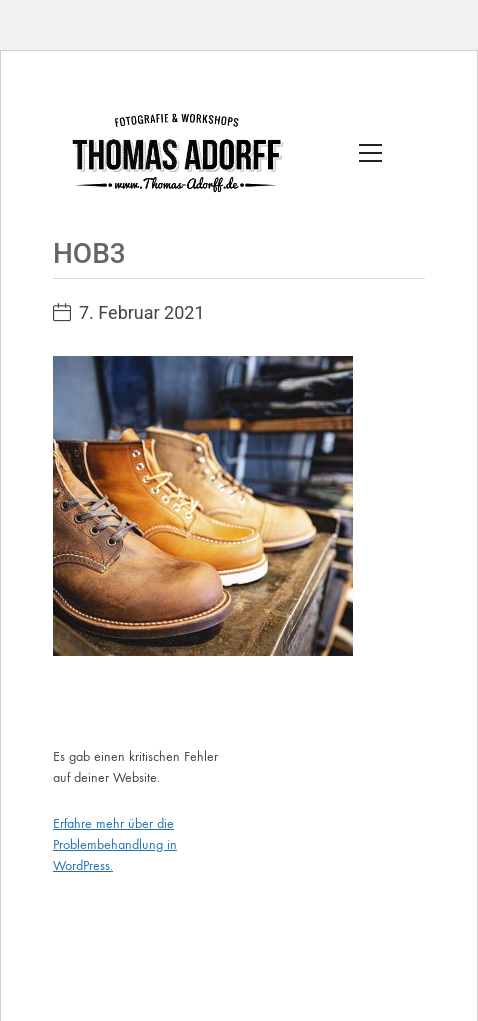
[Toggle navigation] (370, 153)
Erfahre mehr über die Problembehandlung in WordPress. (115, 844)
